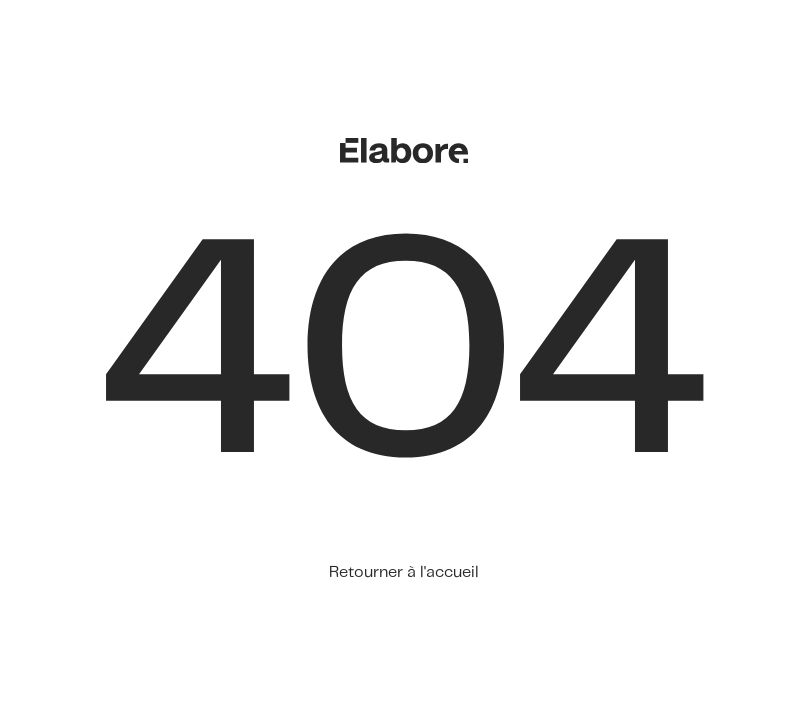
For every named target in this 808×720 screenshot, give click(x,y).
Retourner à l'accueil (404, 572)
